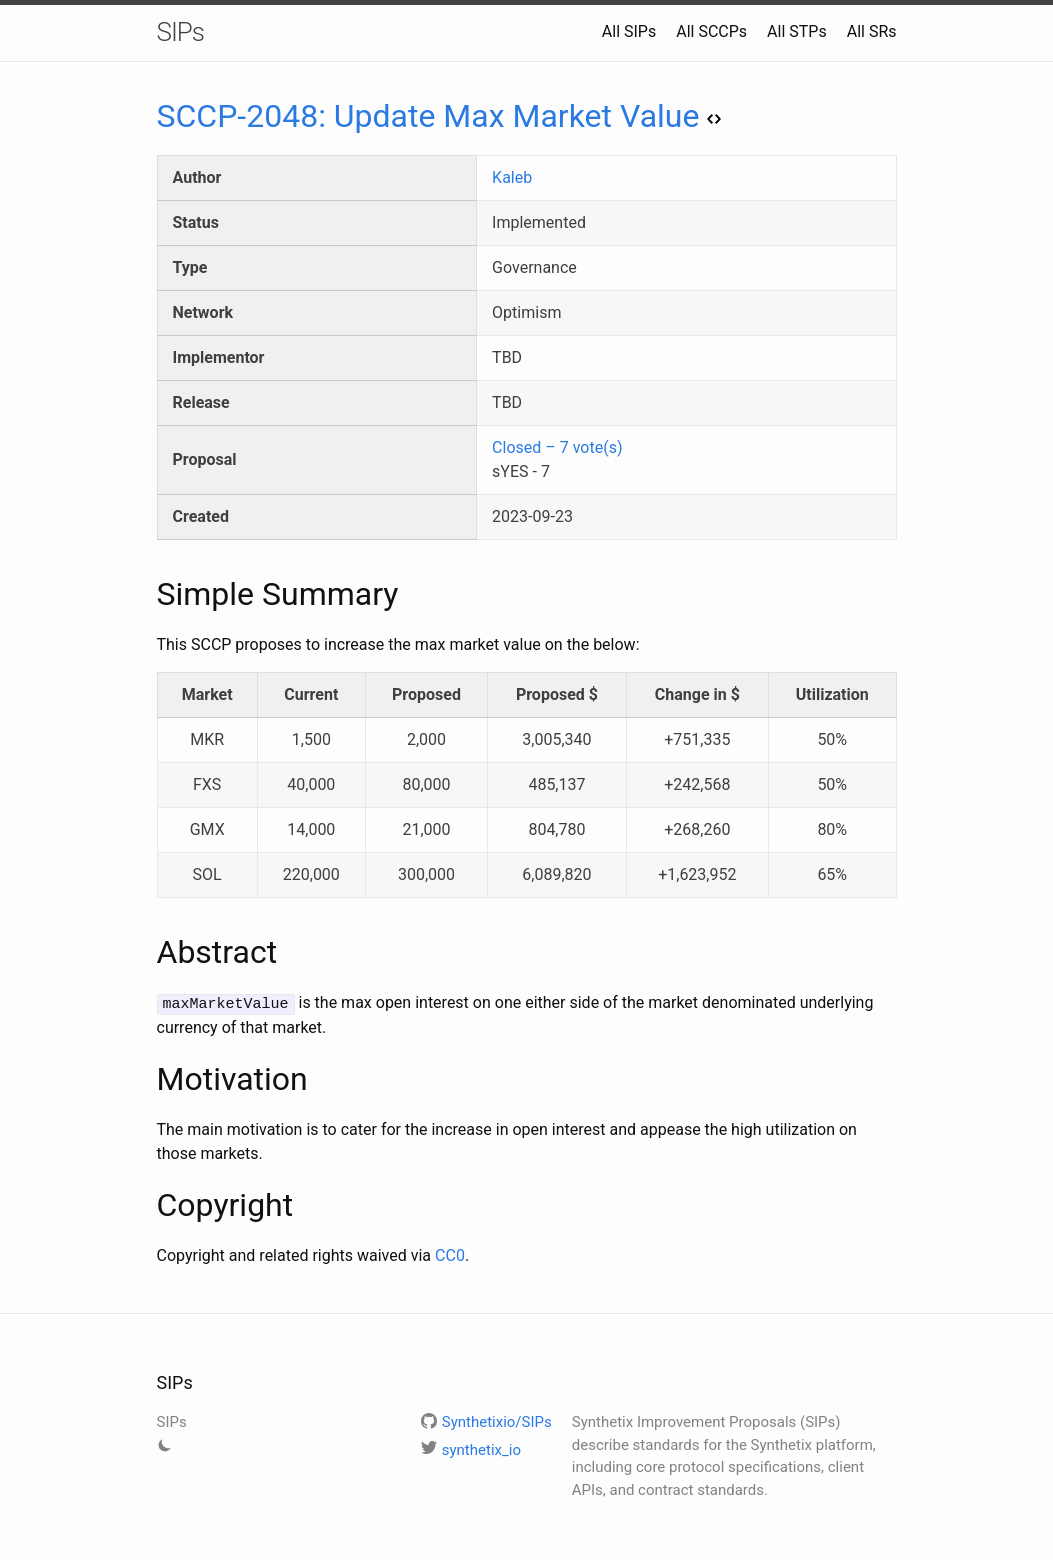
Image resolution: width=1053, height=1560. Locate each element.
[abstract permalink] (147, 952)
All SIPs (629, 31)
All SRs (872, 31)
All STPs (797, 31)
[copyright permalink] (147, 1204)
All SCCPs (711, 31)
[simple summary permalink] (147, 594)
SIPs (181, 32)
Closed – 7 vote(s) (557, 447)
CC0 (450, 1254)
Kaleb (512, 177)
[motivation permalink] (147, 1078)
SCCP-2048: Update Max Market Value (439, 116)
